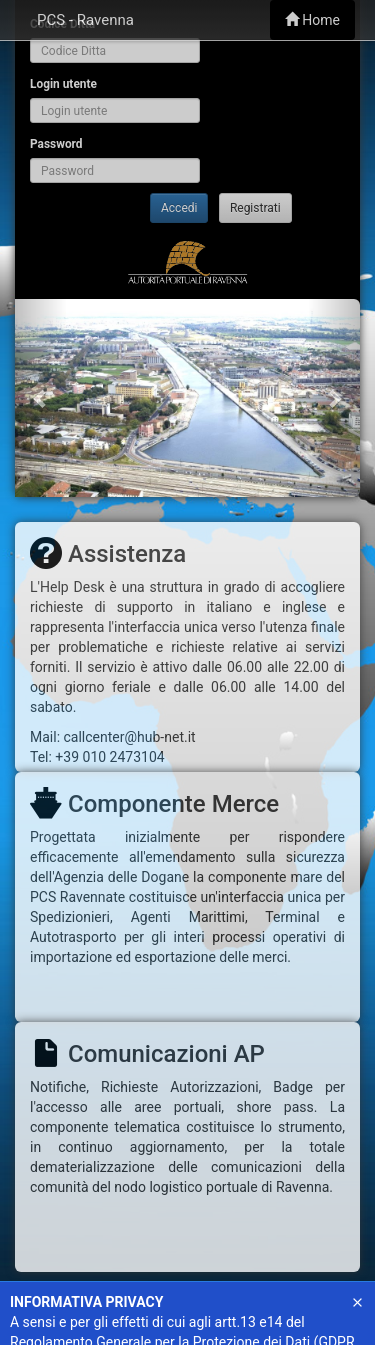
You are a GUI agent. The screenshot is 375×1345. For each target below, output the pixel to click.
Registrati (255, 208)
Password (56, 144)
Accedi (179, 208)
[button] (41, 398)
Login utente (63, 84)
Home (312, 20)
